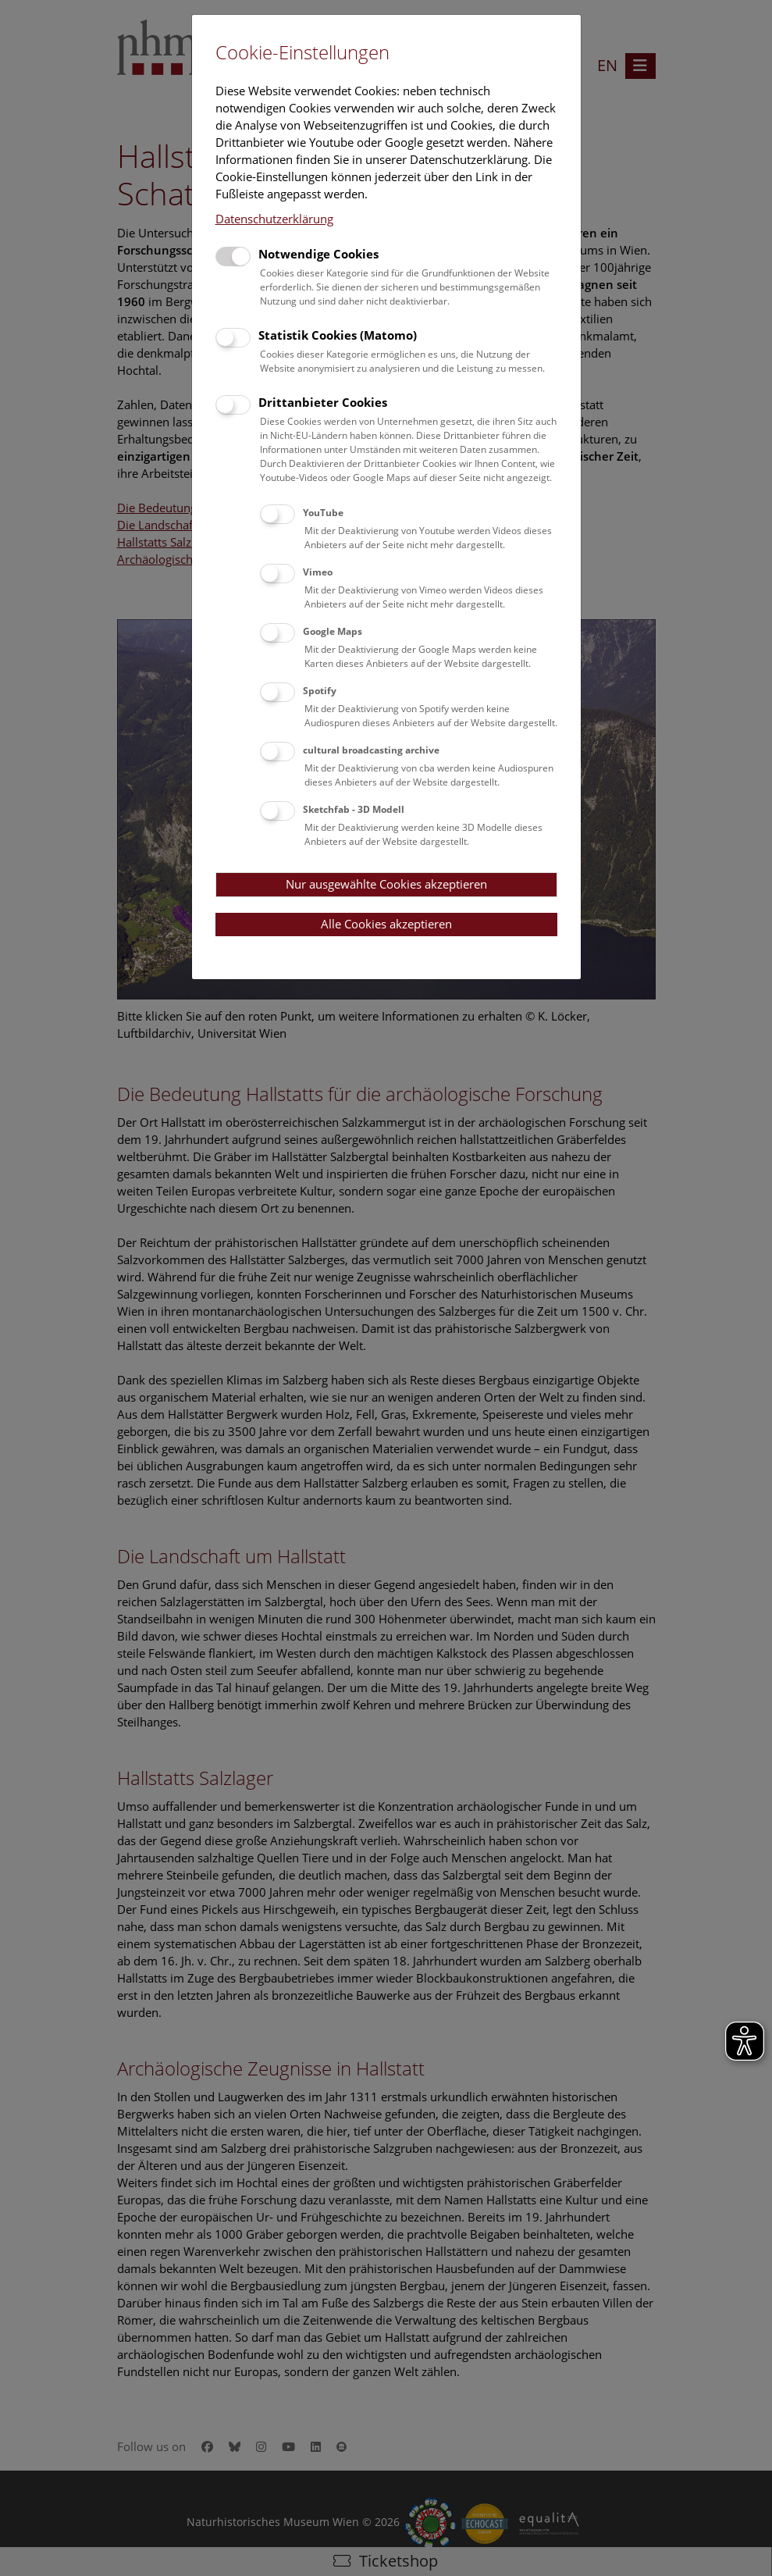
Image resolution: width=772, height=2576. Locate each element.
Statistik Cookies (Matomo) (337, 335)
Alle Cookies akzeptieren (386, 924)
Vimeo (318, 572)
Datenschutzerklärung (274, 218)
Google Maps (332, 631)
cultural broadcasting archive (371, 750)
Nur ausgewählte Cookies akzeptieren (386, 884)
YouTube (323, 512)
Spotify (319, 690)
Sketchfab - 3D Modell (353, 809)
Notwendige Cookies (318, 254)
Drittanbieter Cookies (322, 402)
